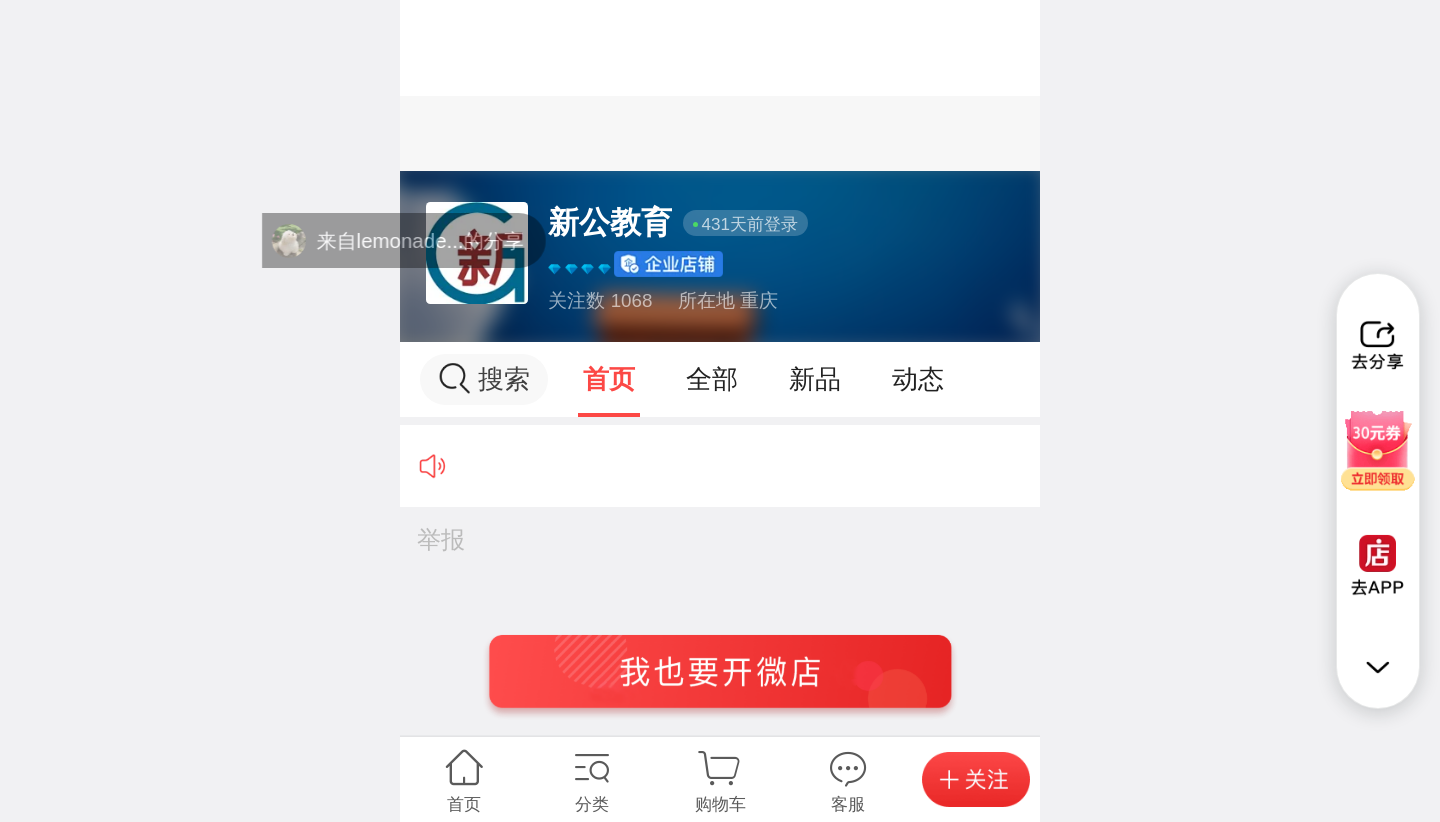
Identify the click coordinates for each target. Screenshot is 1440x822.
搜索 (484, 378)
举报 (441, 540)
